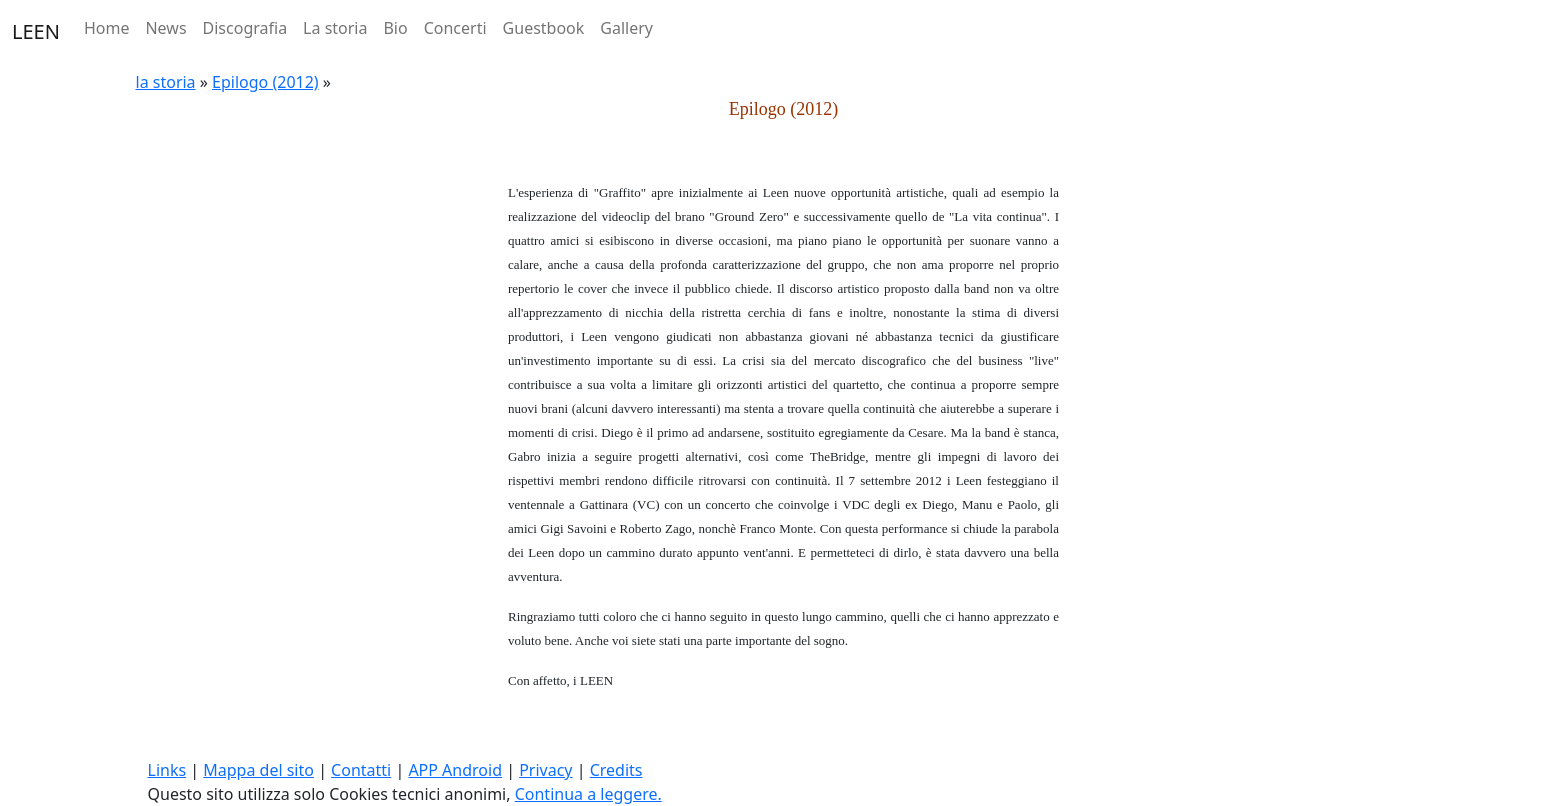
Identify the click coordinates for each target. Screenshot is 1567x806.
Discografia (245, 28)
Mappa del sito (258, 770)
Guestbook (544, 28)
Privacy (545, 770)
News (165, 28)
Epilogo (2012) (265, 82)
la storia (166, 82)
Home (107, 28)
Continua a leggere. (588, 794)
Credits (616, 770)
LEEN (36, 31)
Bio (395, 28)
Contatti (361, 770)
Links (167, 770)
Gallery (626, 28)
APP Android (455, 770)
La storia (335, 28)
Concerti (455, 28)
